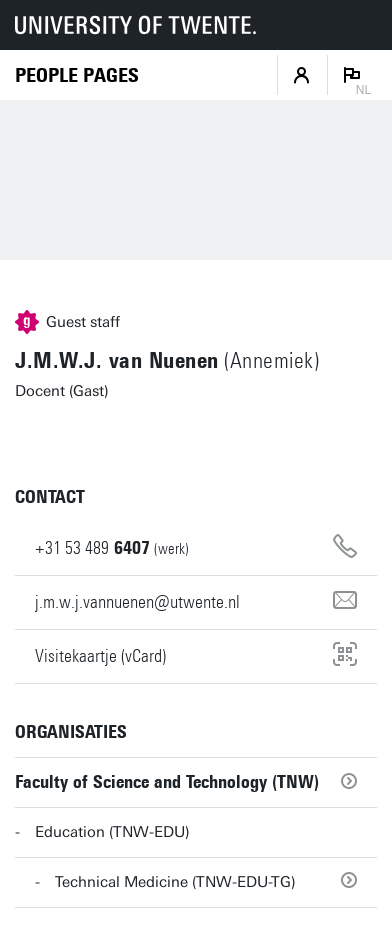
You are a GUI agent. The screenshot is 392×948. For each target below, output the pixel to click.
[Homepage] (77, 75)
